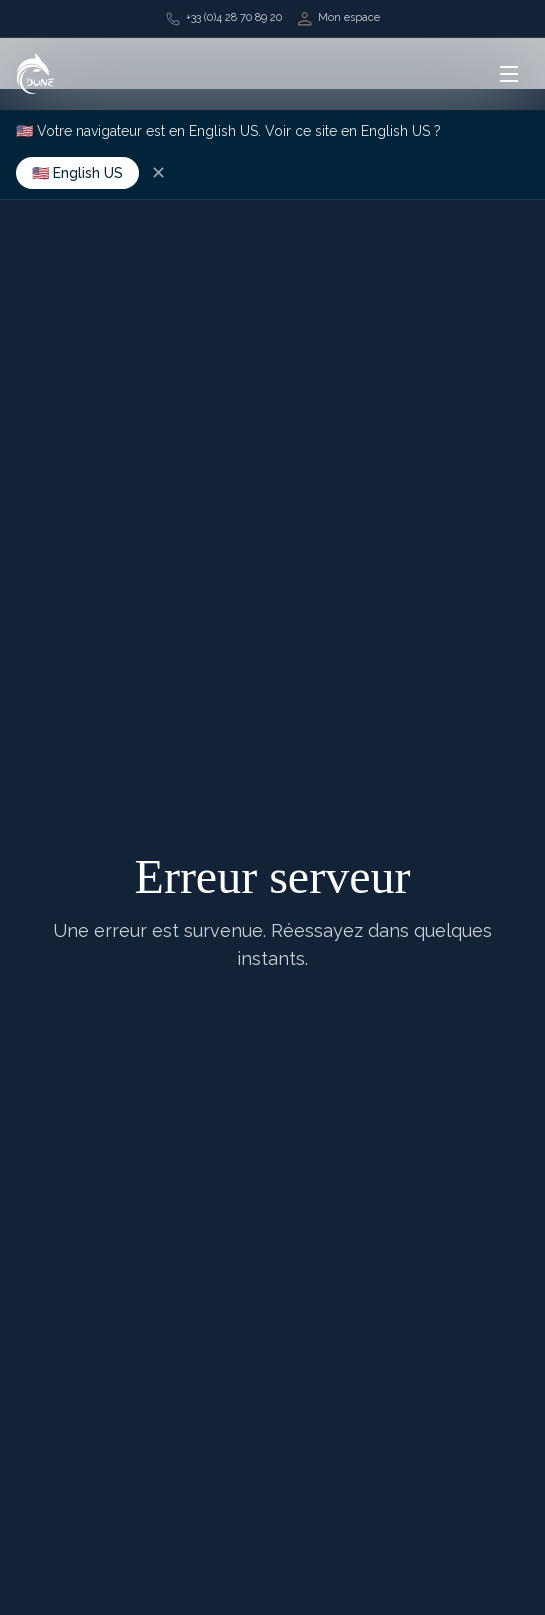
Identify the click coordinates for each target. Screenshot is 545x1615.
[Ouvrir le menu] (509, 74)
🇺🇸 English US (77, 173)
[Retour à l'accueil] (36, 74)
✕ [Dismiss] (158, 172)
